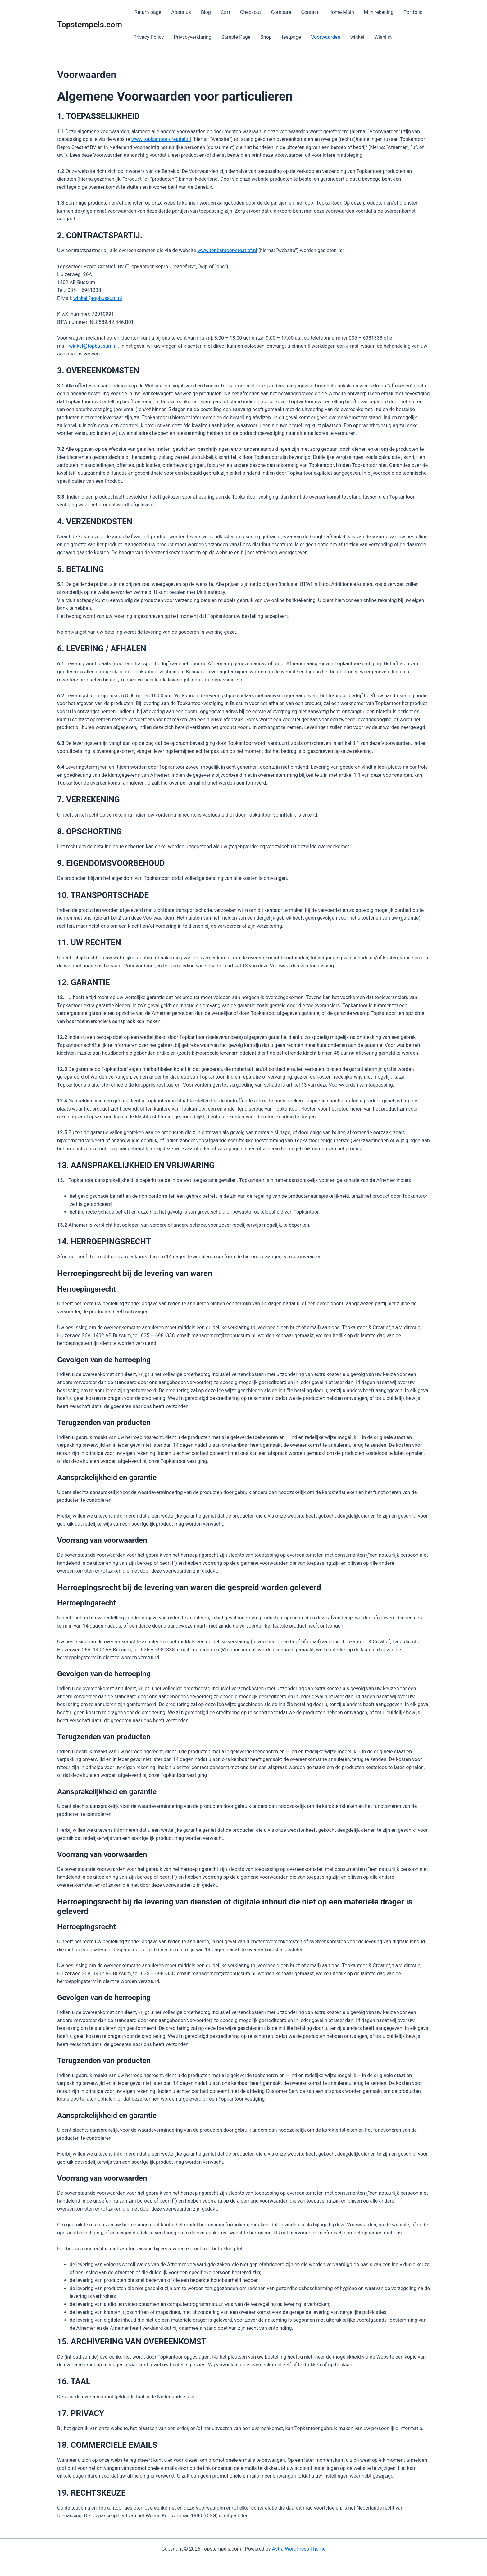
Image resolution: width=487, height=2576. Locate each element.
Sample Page (236, 37)
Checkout (250, 12)
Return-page (147, 12)
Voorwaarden (325, 37)
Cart (225, 12)
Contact (309, 12)
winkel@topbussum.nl (97, 298)
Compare (281, 12)
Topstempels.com (89, 24)
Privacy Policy (148, 37)
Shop (265, 37)
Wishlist (383, 37)
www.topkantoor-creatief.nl (161, 139)
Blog (206, 12)
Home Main (341, 12)
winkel (357, 37)
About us (181, 12)
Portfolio (413, 12)
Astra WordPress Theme (298, 2549)
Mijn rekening (379, 12)
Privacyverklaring (193, 37)
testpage (291, 37)
